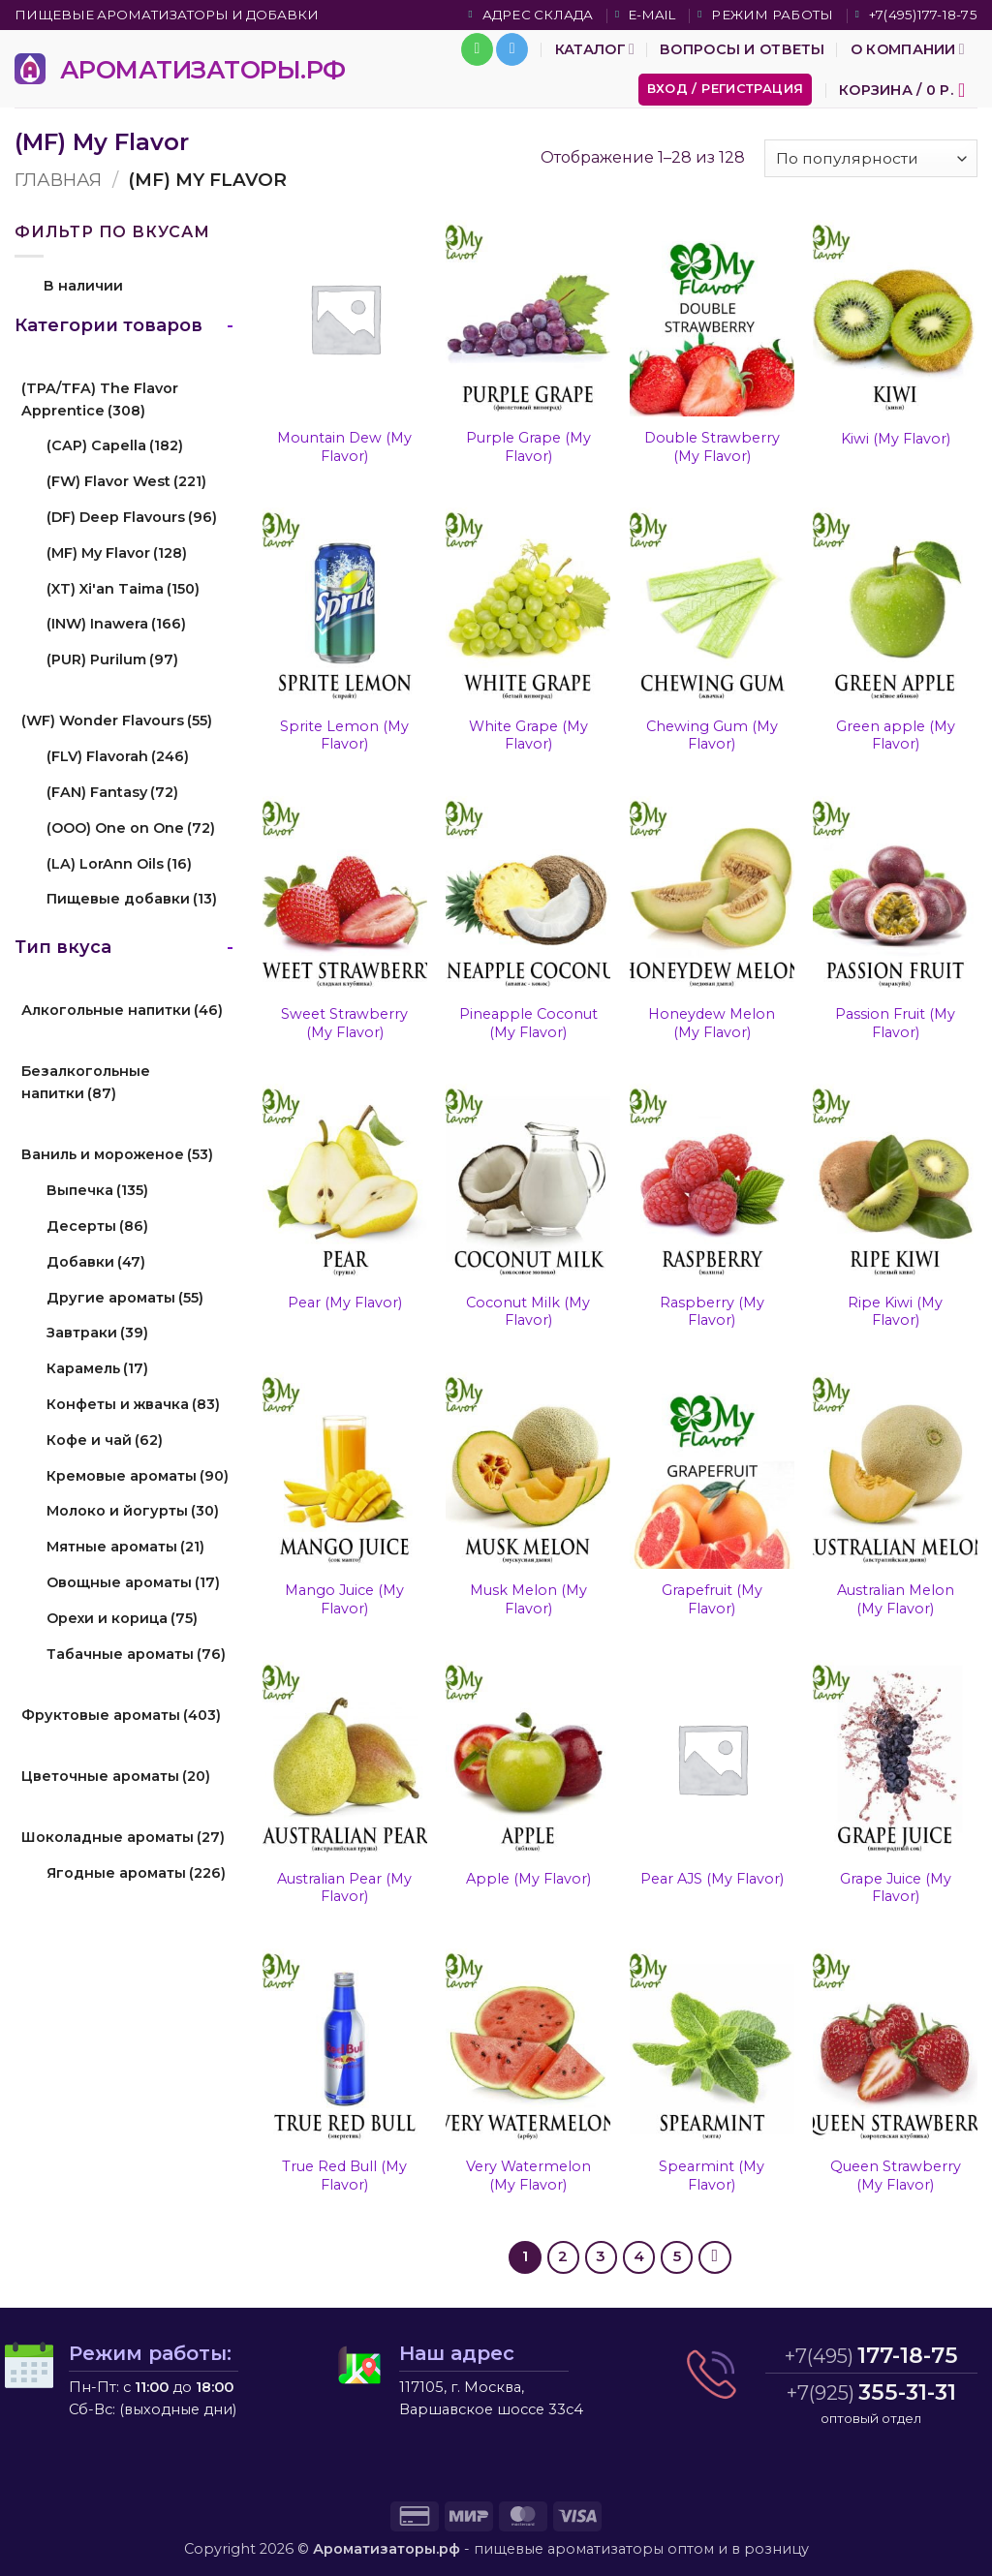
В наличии (83, 285)
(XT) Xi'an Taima (123, 589)
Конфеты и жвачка (133, 1404)
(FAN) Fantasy (112, 792)
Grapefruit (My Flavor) (712, 1599)
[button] (725, 90)
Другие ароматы (124, 1297)
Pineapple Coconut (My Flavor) (528, 1023)
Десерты (97, 1226)
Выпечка (97, 1190)
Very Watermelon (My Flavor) (528, 2175)
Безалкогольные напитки (85, 1082)
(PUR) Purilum (112, 659)
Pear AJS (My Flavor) (712, 1878)
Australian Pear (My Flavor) (344, 1888)
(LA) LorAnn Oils (119, 864)
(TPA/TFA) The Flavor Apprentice (99, 399)
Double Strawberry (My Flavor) (712, 447)
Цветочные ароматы (115, 1776)
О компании (908, 49)
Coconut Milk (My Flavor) (528, 1312)
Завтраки (97, 1332)
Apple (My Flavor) (528, 1878)
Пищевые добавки (131, 898)
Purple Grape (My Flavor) (528, 447)
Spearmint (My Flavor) (711, 2175)
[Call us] (477, 49)
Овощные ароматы (133, 1582)
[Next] (714, 2257)
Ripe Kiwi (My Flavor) (895, 1312)
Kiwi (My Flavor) (895, 438)
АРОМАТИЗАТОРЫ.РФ (203, 69)
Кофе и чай (104, 1440)
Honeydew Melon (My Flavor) (711, 1023)
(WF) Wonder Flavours (116, 720)
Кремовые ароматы (137, 1476)
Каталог (595, 49)
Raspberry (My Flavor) (712, 1312)
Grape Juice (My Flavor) (895, 1888)
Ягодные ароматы (136, 1873)
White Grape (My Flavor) (528, 735)
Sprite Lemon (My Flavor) (344, 735)
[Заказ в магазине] (870, 158)
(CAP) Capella (114, 445)
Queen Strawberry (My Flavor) (895, 2175)
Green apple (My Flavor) (895, 735)
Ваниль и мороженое (117, 1154)
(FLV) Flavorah (117, 756)
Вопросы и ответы (742, 49)
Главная (58, 180)
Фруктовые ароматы (121, 1715)
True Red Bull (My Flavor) (344, 2175)
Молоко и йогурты (132, 1510)
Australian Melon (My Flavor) (895, 1599)
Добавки (95, 1262)
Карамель (97, 1368)
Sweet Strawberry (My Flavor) (344, 1023)
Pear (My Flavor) (345, 1302)
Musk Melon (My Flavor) (528, 1599)
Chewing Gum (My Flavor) (712, 735)
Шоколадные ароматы (123, 1837)
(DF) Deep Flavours (131, 517)
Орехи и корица (122, 1618)
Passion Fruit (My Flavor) (895, 1023)
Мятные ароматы (125, 1546)
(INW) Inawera (116, 623)
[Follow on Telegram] (512, 49)
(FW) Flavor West (126, 481)
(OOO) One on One (130, 828)
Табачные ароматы (136, 1654)
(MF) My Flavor (116, 553)
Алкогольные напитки (122, 1010)
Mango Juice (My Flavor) (344, 1599)
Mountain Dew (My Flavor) (344, 447)
